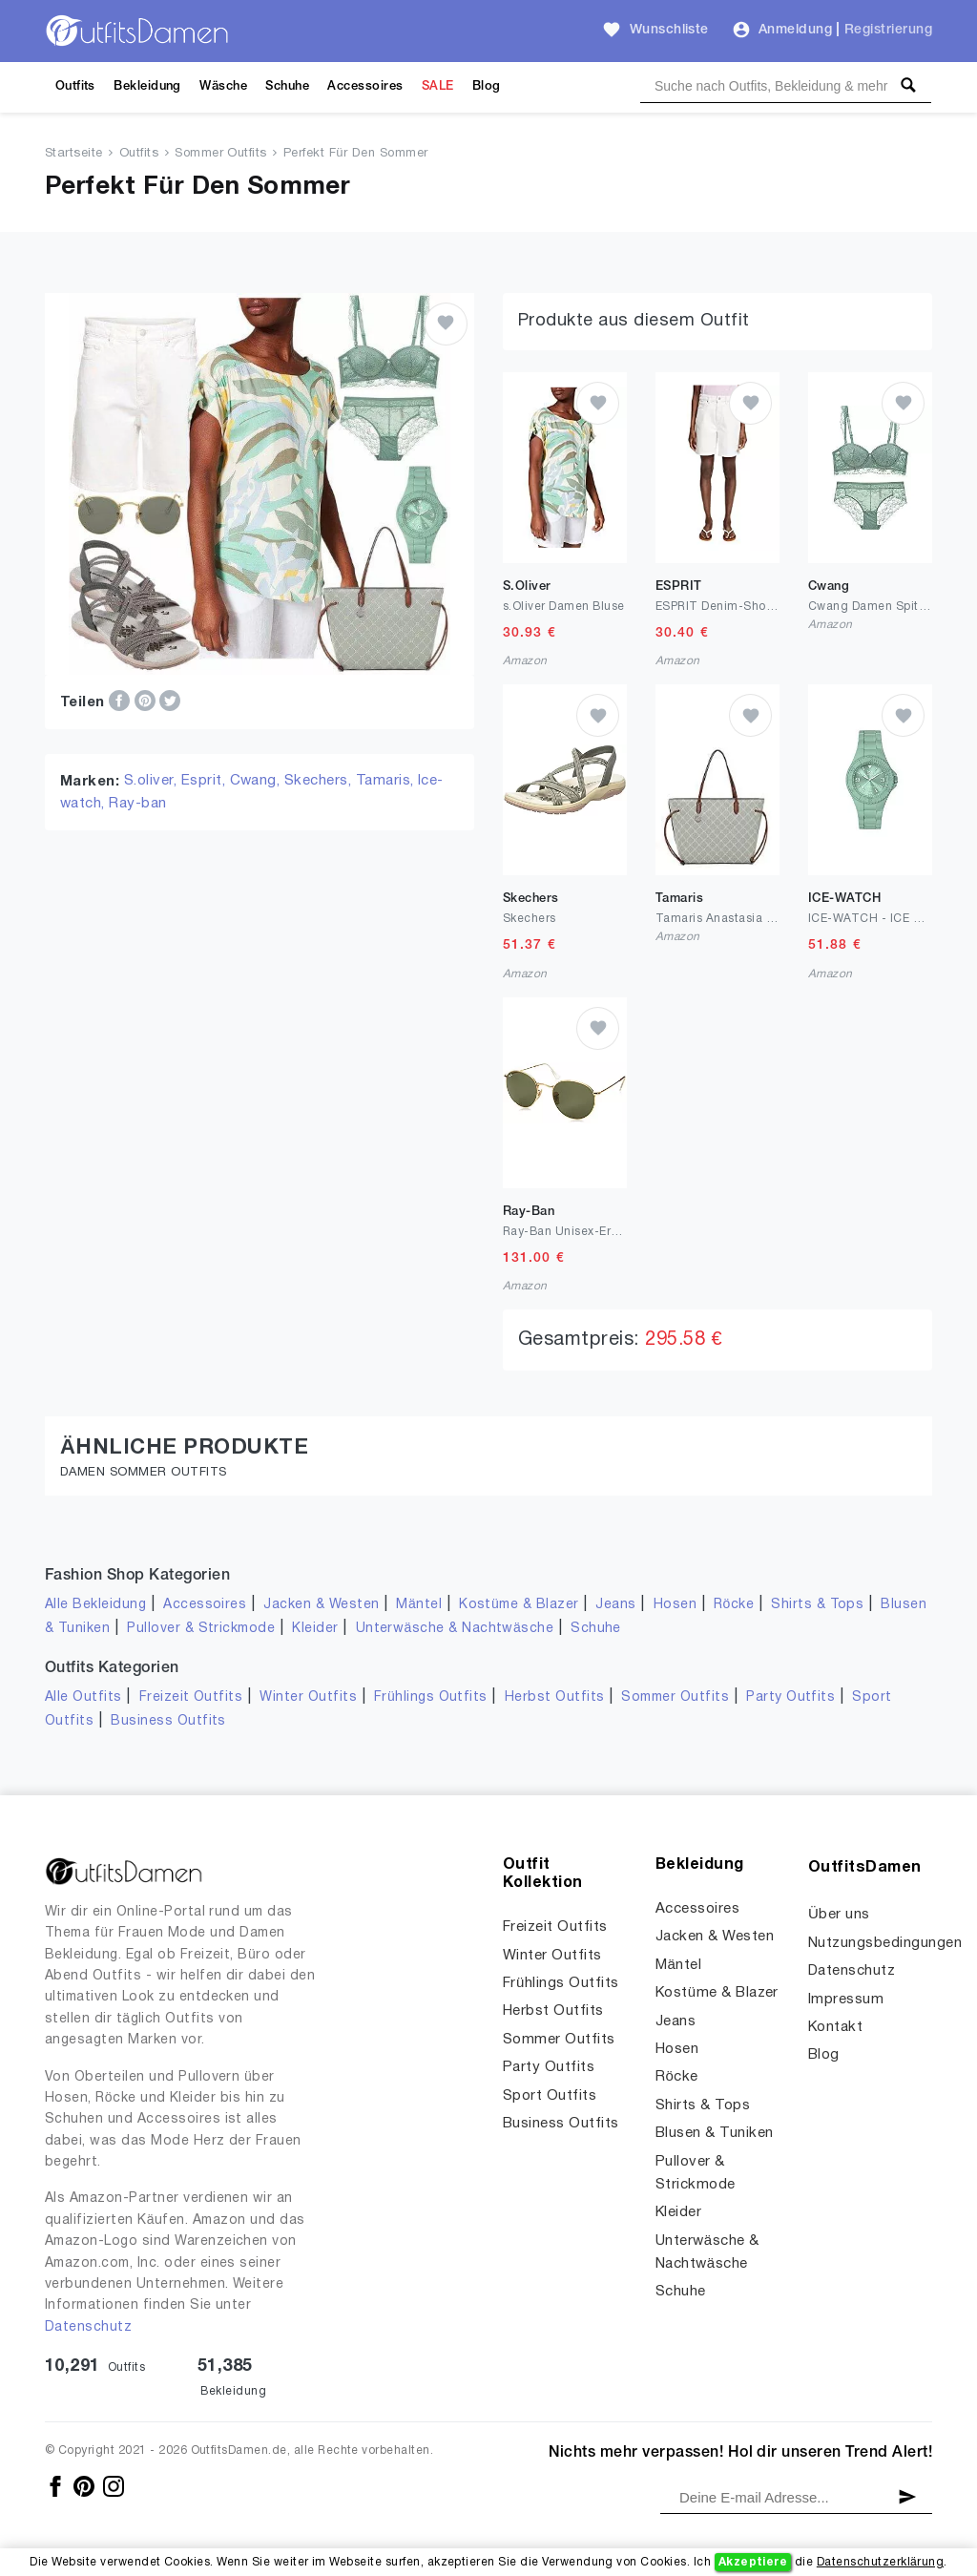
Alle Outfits (83, 1697)
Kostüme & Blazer (518, 1605)
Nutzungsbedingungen (885, 1943)
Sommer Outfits (221, 153)
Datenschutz (88, 2327)
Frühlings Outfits (431, 1697)
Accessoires (365, 86)
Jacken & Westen (321, 1605)
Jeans (615, 1605)
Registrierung (888, 30)
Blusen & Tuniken (714, 2133)
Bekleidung (147, 86)
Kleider (315, 1629)
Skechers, (320, 780)
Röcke (734, 1605)
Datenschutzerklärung (880, 2562)
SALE (438, 86)
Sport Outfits (549, 2096)
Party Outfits (790, 1697)
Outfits (75, 86)
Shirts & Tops (817, 1605)
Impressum (845, 1999)
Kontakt (835, 2027)
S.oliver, (152, 780)
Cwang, (257, 780)
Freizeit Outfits (191, 1697)
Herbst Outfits (555, 1697)
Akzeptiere (753, 2562)
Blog (486, 86)
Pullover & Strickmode (201, 1629)
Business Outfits (168, 1721)
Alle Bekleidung (95, 1605)
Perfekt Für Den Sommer (355, 153)
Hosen (675, 1605)
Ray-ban (137, 803)
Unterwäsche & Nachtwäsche (455, 1629)
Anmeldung (795, 30)
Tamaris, (387, 780)
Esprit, (205, 780)
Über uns (839, 1914)
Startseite (74, 153)
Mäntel (419, 1605)
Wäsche (223, 86)
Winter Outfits (308, 1697)
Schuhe (287, 86)
